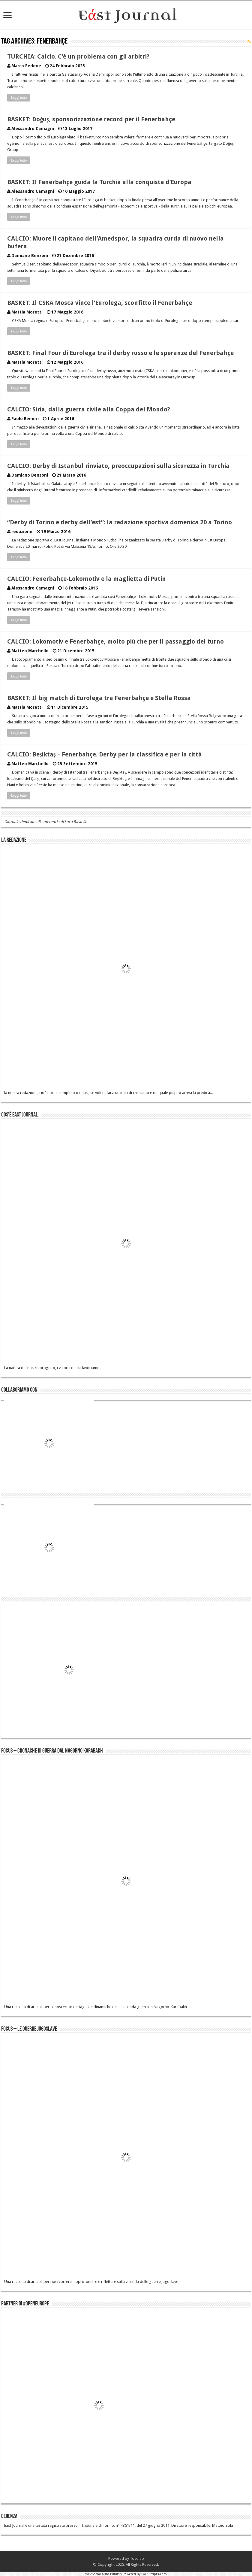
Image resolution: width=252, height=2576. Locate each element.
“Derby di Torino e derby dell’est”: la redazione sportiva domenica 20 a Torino (119, 522)
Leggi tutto (19, 97)
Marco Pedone (26, 65)
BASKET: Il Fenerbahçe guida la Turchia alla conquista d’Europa (99, 182)
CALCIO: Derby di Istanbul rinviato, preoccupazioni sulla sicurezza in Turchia (118, 465)
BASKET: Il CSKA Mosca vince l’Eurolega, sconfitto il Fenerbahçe (99, 302)
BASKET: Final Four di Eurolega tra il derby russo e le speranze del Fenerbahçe (120, 352)
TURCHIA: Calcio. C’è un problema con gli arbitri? (78, 56)
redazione (21, 531)
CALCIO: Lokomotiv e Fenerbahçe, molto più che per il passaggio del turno (115, 641)
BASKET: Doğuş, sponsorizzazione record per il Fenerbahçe (91, 119)
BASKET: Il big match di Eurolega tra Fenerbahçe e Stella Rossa (99, 698)
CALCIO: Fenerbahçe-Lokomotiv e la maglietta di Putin (86, 578)
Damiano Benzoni (29, 255)
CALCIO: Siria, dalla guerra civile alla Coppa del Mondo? (88, 409)
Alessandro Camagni (32, 128)
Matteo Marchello (30, 650)
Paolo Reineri (25, 418)
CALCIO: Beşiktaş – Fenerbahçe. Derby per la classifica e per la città (104, 754)
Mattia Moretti (27, 312)
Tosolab (137, 2558)
